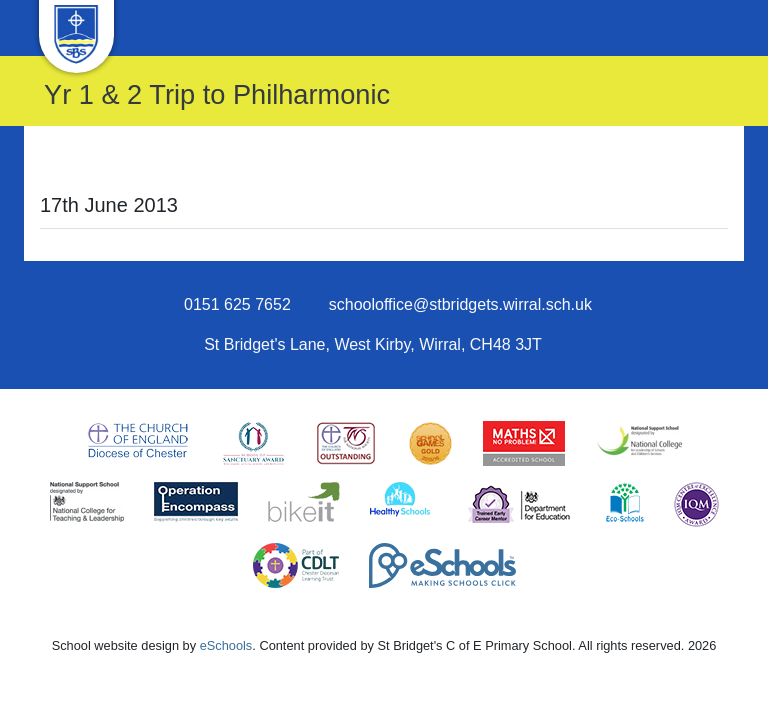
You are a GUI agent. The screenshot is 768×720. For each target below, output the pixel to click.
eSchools (226, 645)
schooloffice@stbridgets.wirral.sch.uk (460, 304)
